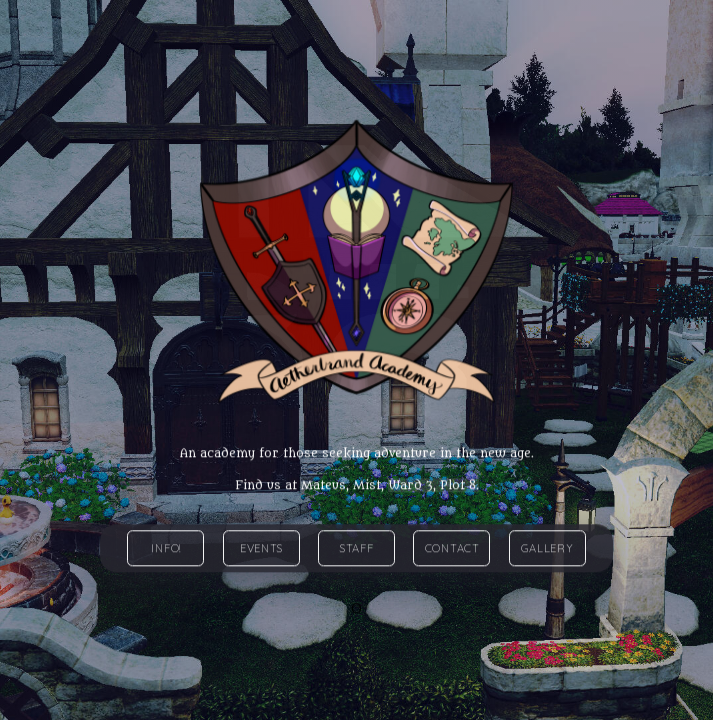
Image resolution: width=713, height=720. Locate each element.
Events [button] (261, 549)
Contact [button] (452, 549)
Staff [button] (357, 549)
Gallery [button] (547, 549)
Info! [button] (166, 549)
